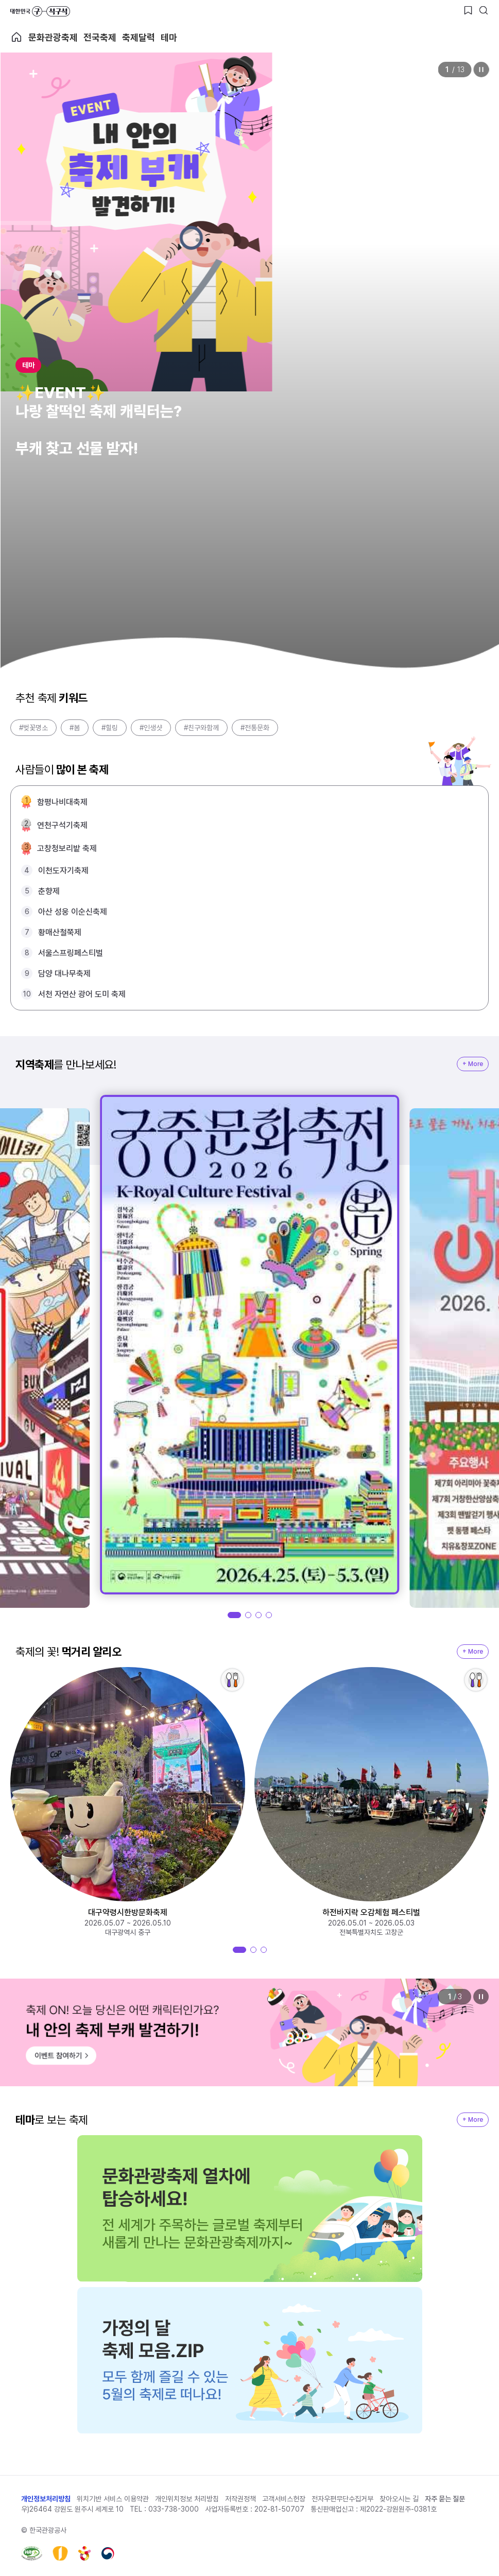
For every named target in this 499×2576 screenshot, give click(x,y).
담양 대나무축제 (64, 973)
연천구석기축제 (62, 825)
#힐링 (109, 728)
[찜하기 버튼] (468, 10)
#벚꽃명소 (33, 728)
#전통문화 (254, 728)
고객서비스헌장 (283, 2499)
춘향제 (49, 891)
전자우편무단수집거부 (342, 2499)
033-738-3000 (173, 2509)
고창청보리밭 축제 (67, 848)
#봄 (75, 728)
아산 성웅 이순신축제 (72, 912)
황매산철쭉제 (59, 932)
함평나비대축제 (62, 802)
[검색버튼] (483, 10)
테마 (169, 37)
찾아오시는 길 (399, 2499)
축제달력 (138, 37)
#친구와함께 (201, 728)
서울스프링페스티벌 (70, 953)
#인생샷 (151, 728)
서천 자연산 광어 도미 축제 (82, 994)
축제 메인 (16, 37)
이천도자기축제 (63, 870)
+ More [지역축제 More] (472, 1064)
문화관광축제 (53, 37)
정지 (481, 69)
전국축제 (99, 37)
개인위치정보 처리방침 (187, 2499)
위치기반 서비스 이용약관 (113, 2499)
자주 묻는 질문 (445, 2499)
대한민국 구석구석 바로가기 (40, 11)
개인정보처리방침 (46, 2499)
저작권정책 (240, 2499)
